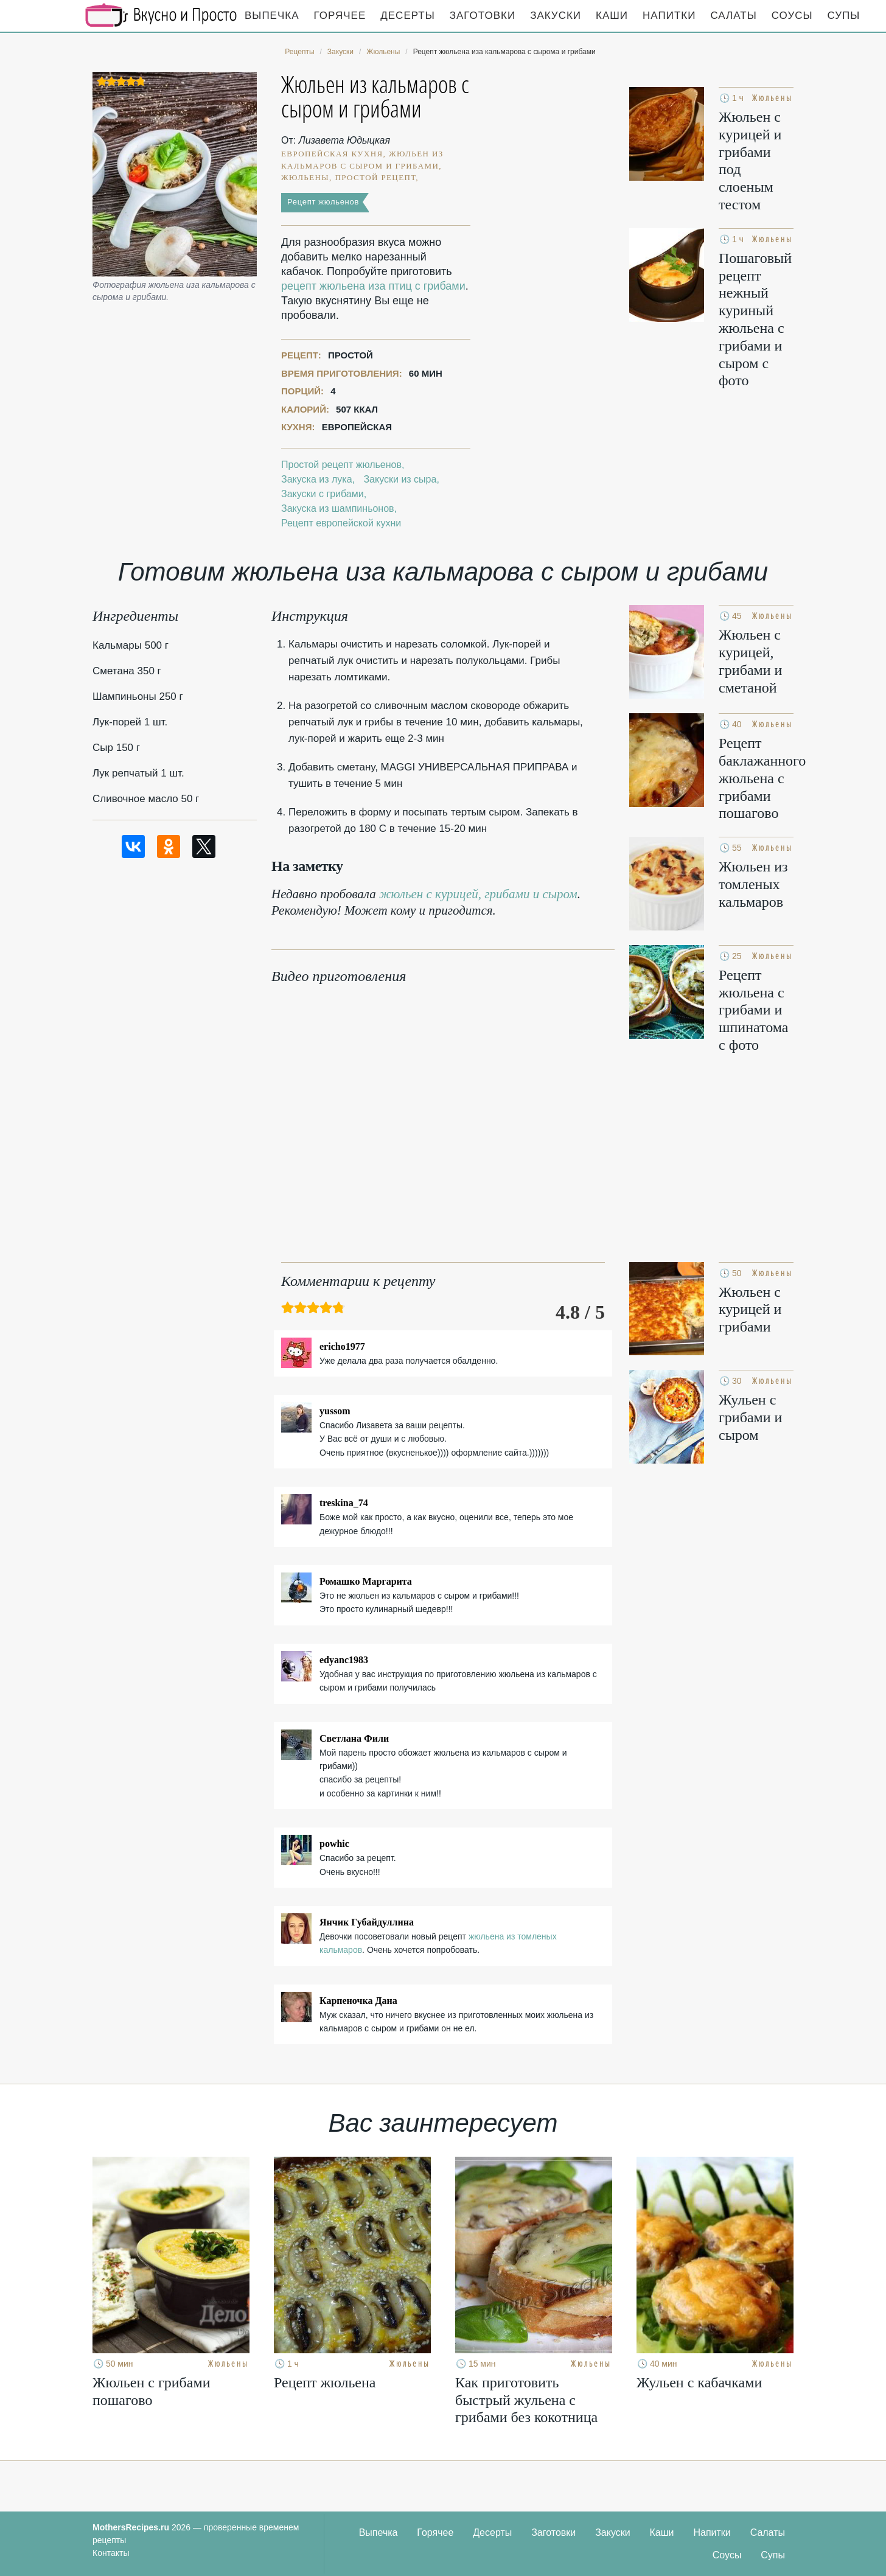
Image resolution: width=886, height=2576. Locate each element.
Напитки (669, 15)
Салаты (733, 15)
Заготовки (482, 15)
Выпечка (272, 15)
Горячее (340, 15)
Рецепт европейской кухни (341, 523)
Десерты (407, 15)
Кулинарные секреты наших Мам (161, 15)
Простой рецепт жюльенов (341, 464)
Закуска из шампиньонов (337, 508)
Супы (844, 15)
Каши (612, 15)
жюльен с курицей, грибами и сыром (478, 894)
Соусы (792, 15)
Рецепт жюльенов (323, 201)
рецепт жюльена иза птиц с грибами (373, 286)
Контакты (110, 2553)
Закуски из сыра (399, 479)
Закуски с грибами (322, 494)
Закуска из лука (316, 479)
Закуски (555, 15)
